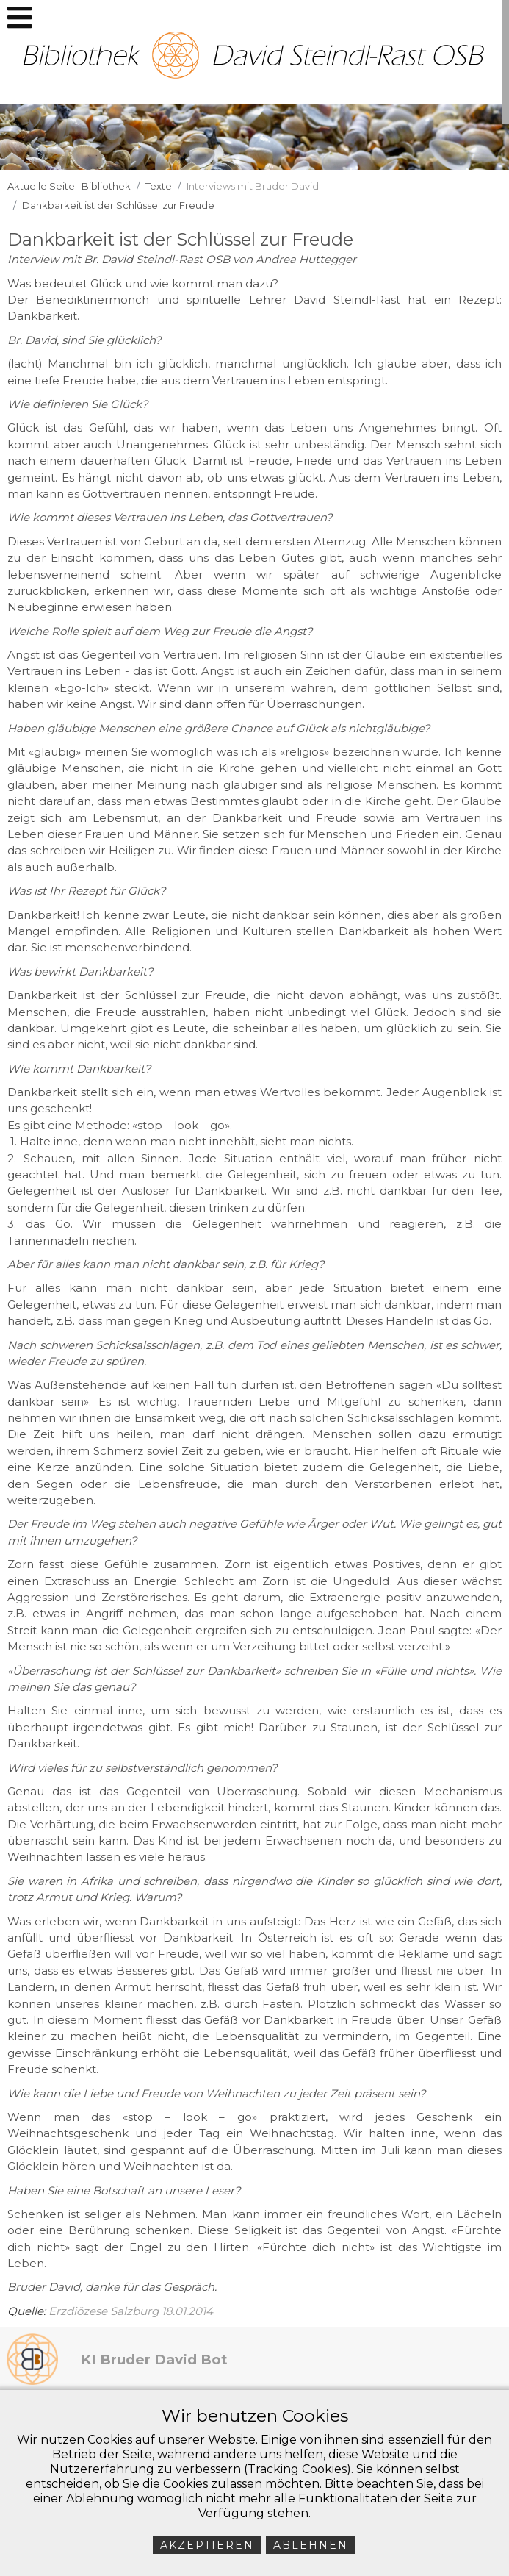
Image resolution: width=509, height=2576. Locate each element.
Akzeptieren (207, 2545)
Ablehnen (310, 2545)
